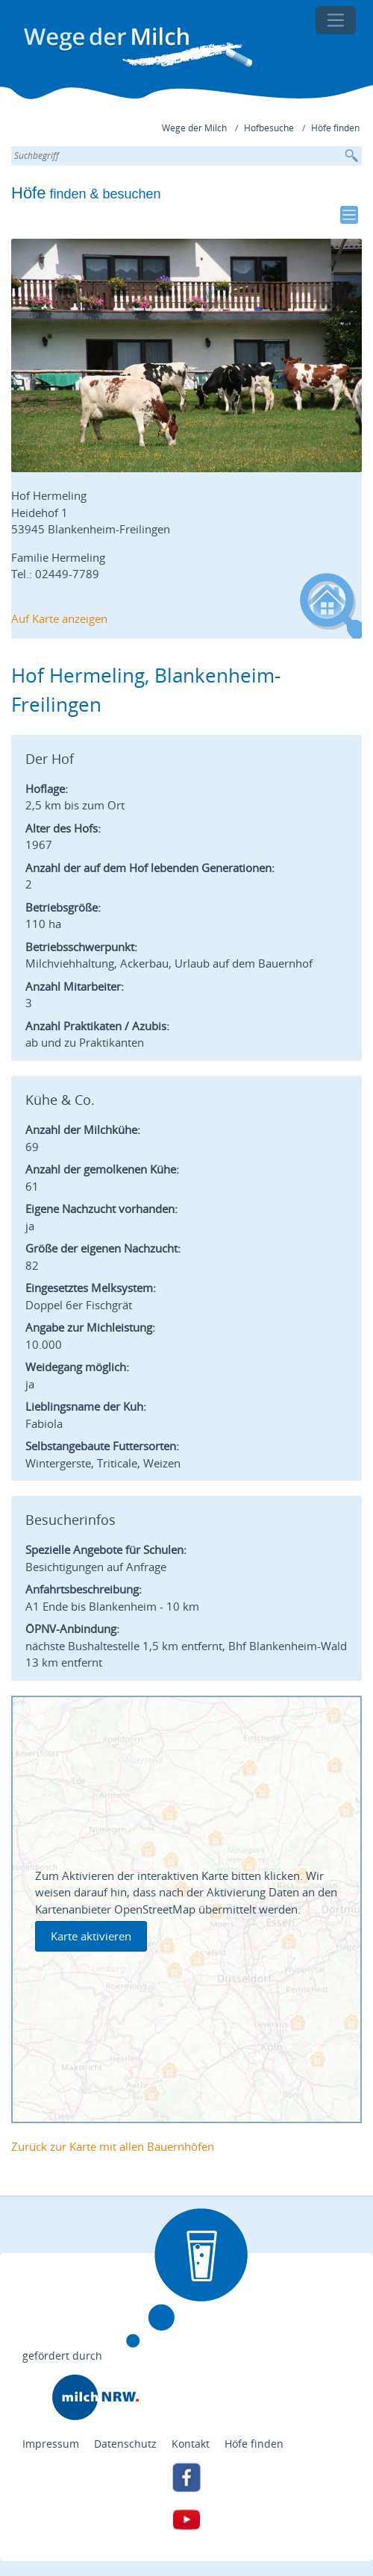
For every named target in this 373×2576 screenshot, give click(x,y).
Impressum (50, 2443)
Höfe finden (335, 128)
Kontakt (191, 2443)
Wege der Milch (194, 128)
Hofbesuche (269, 128)
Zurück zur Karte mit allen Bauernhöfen (112, 2146)
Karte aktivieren (91, 1935)
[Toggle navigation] (336, 20)
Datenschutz (125, 2443)
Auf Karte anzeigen (59, 618)
